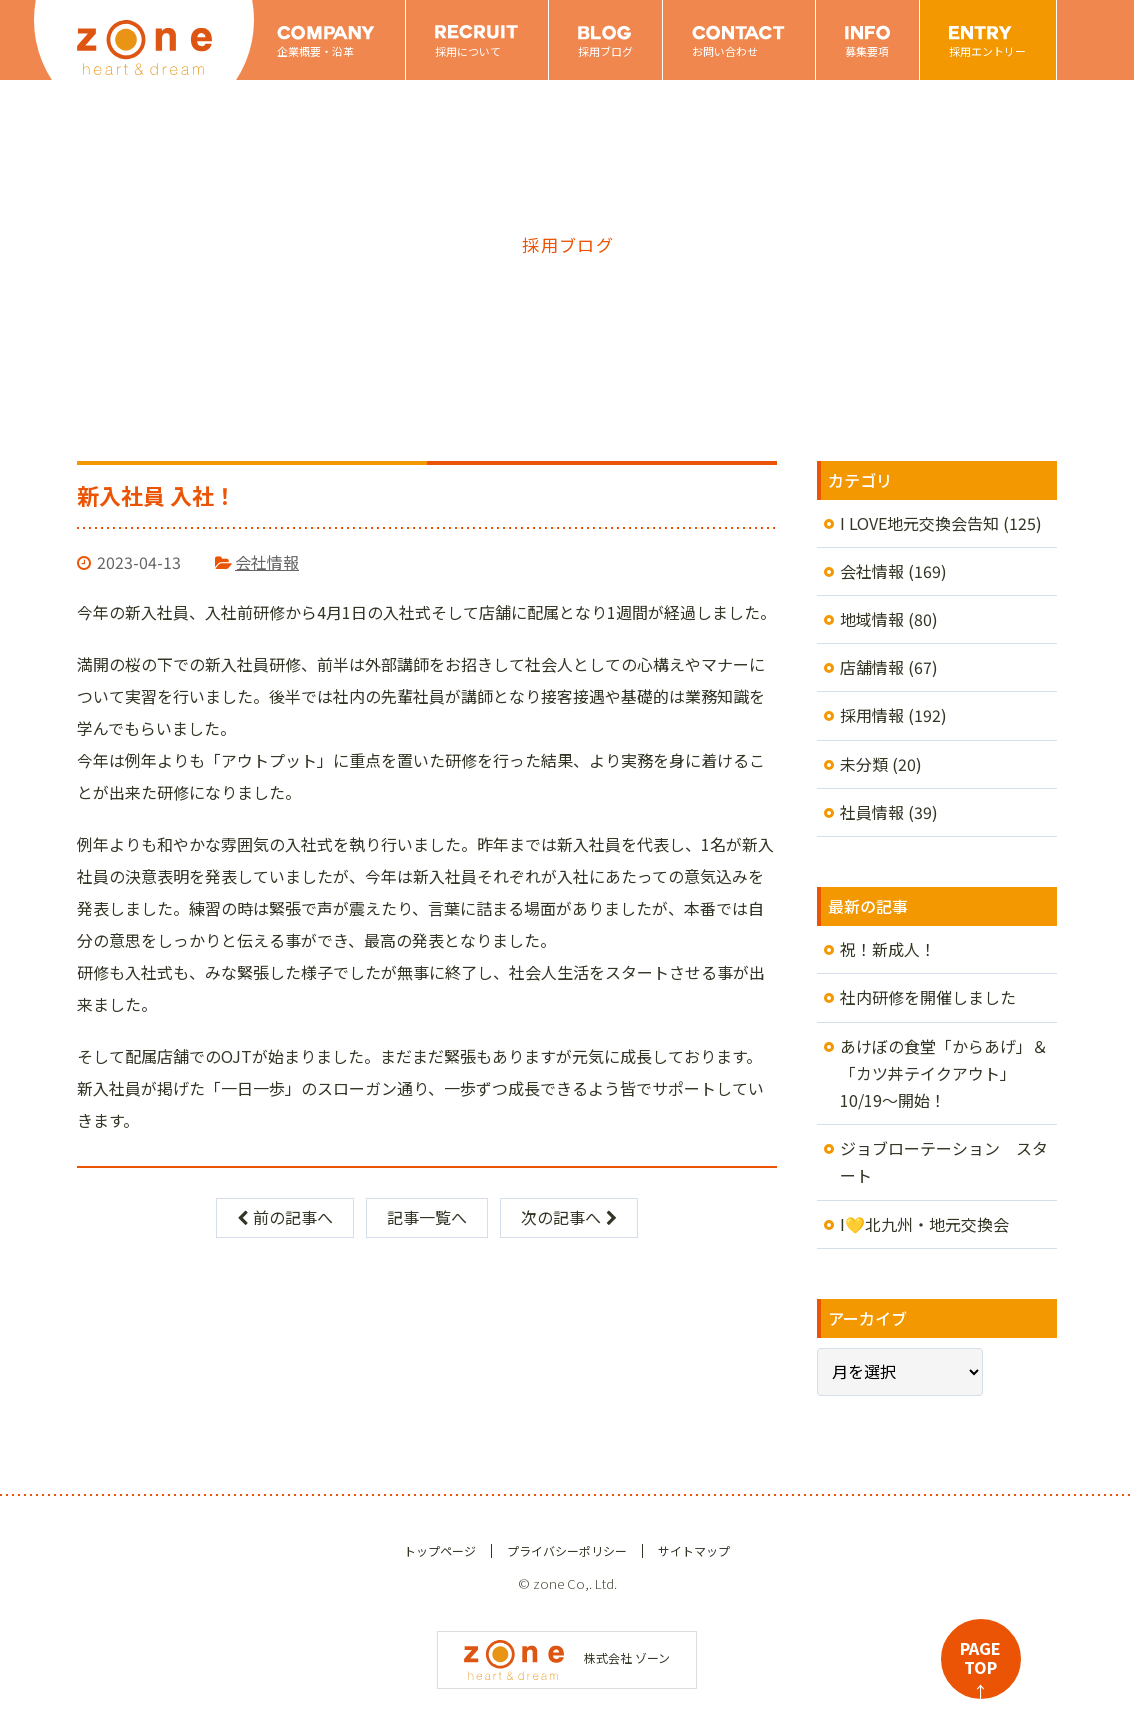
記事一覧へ (427, 1217)
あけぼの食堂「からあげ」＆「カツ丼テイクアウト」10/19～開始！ (944, 1073)
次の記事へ (569, 1217)
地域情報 (872, 619)
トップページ (440, 1550)
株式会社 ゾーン (567, 1657)
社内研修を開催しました (928, 997)
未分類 (864, 764)
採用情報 (872, 715)
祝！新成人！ (888, 949)
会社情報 (267, 562)
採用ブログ (605, 51)
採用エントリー (987, 51)
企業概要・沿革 (315, 51)
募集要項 (867, 51)
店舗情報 (872, 667)
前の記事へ (285, 1217)
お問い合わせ (725, 51)
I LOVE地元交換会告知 (919, 523)
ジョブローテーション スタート (944, 1161)
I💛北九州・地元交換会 (924, 1224)
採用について (468, 51)
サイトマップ (694, 1550)
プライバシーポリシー (567, 1550)
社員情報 (872, 812)
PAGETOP (980, 1667)
